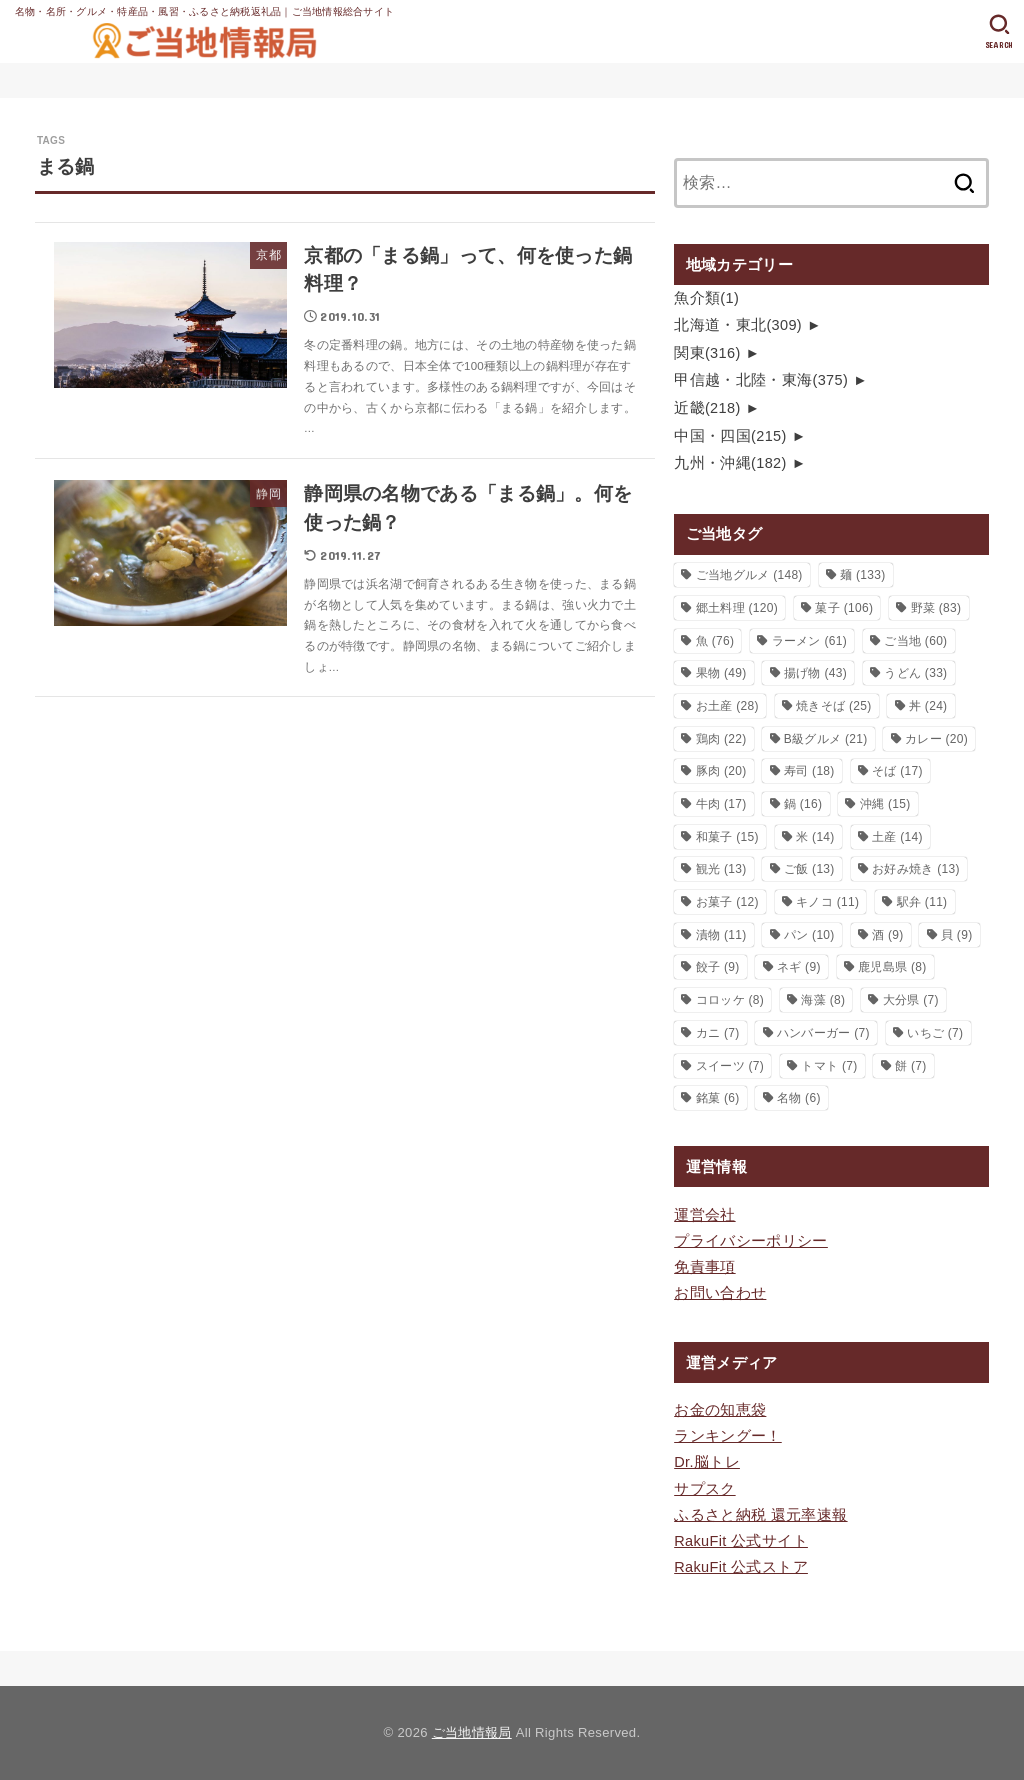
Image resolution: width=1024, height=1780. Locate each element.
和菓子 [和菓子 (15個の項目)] (727, 837)
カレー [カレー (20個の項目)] (936, 739)
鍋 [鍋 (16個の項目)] (803, 804)
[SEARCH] (999, 32)
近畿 (707, 408)
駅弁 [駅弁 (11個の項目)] (922, 902)
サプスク (704, 1489)
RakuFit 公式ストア (741, 1567)
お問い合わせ (720, 1293)
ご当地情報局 (472, 1732)
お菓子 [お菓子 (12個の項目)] (727, 902)
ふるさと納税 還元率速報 (760, 1515)
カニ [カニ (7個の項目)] (718, 1033)
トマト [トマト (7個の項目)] (829, 1066)
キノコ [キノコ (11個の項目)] (827, 902)
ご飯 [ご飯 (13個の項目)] (809, 869)
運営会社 (704, 1215)
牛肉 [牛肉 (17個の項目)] (721, 804)
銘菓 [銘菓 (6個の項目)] (718, 1098)
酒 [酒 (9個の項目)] (888, 935)
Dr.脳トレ (707, 1462)
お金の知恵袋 (720, 1410)
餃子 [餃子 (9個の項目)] (718, 967)
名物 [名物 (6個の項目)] (799, 1098)
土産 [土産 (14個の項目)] (897, 837)
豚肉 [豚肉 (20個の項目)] (721, 771)
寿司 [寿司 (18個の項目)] (809, 771)
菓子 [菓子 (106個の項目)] (844, 608)
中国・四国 (730, 436)
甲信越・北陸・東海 (761, 380)
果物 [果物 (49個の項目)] (721, 673)
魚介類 (706, 298)
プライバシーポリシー (751, 1241)
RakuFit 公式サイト (741, 1541)
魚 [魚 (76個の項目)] (715, 641)
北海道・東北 (738, 325)
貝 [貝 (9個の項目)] (957, 935)
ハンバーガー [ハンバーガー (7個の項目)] (823, 1033)
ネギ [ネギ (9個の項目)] (799, 967)
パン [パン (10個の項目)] (809, 935)
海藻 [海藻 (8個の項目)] (823, 1000)
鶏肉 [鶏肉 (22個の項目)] (721, 739)
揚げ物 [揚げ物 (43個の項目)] (815, 673)
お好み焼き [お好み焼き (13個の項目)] (916, 869)
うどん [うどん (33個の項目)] (915, 673)
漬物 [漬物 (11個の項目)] (721, 935)
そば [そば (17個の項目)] (897, 771)
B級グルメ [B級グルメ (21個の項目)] (826, 739)
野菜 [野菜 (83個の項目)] (936, 608)
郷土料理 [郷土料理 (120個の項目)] (737, 608)
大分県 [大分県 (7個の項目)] (911, 1000)
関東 (707, 353)
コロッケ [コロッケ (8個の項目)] (730, 1000)
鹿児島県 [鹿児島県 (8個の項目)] (892, 967)
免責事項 (704, 1267)
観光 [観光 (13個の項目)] (721, 869)
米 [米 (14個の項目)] (815, 837)
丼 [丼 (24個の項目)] (928, 706)
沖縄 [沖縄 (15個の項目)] (885, 804)
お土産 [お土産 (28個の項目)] (727, 706)
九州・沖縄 (730, 463)
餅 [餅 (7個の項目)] (911, 1066)
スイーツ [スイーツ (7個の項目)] (730, 1066)
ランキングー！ (728, 1436)
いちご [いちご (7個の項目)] (935, 1033)
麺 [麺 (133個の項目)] (862, 575)
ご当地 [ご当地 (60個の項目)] (915, 641)
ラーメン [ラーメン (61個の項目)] (809, 641)
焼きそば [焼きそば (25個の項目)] (833, 706)
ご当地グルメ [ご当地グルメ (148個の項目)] (749, 575)
